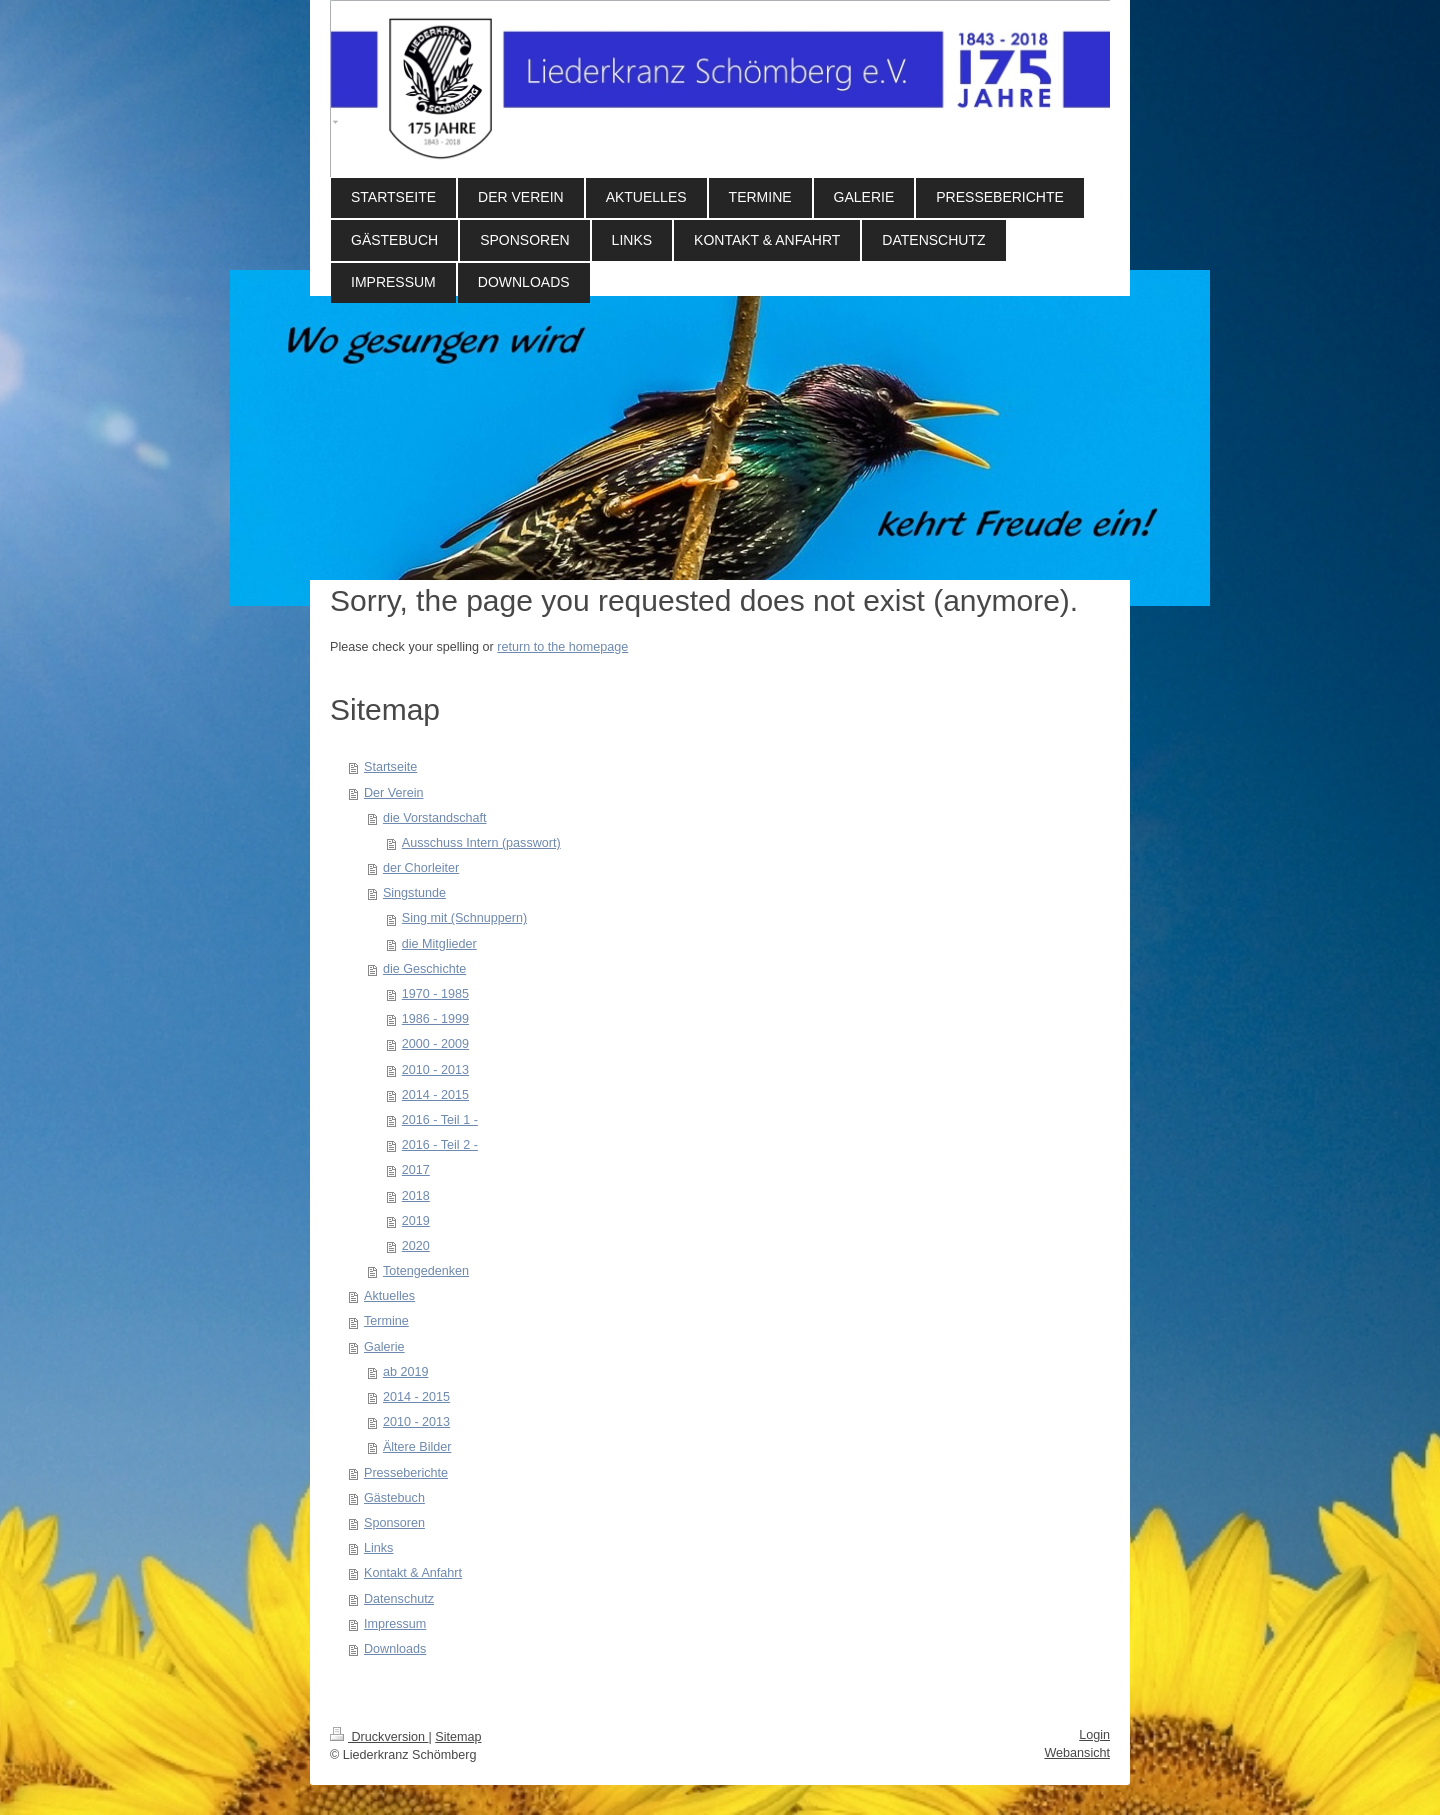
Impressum (395, 1624)
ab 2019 (406, 1372)
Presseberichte (406, 1473)
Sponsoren (394, 1523)
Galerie (384, 1347)
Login (1094, 1735)
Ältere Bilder (417, 1447)
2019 (416, 1221)
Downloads (395, 1649)
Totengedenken (426, 1271)
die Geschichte (424, 969)
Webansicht (1077, 1753)
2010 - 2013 (435, 1070)
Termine (386, 1321)
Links (378, 1548)
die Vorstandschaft (435, 818)
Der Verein (394, 793)
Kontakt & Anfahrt (413, 1573)
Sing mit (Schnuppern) (464, 918)
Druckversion (379, 1737)
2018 (416, 1196)
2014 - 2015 (435, 1095)
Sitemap (458, 1737)
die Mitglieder (439, 944)
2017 (416, 1170)
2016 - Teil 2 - (440, 1145)
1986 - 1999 (435, 1019)
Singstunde (414, 893)
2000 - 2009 (435, 1044)
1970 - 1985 (435, 994)
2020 (416, 1246)
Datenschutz (399, 1599)
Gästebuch (394, 1498)
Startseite (390, 767)
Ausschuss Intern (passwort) (481, 843)
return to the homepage (562, 647)
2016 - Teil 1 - (440, 1120)
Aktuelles (389, 1296)
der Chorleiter (421, 868)
